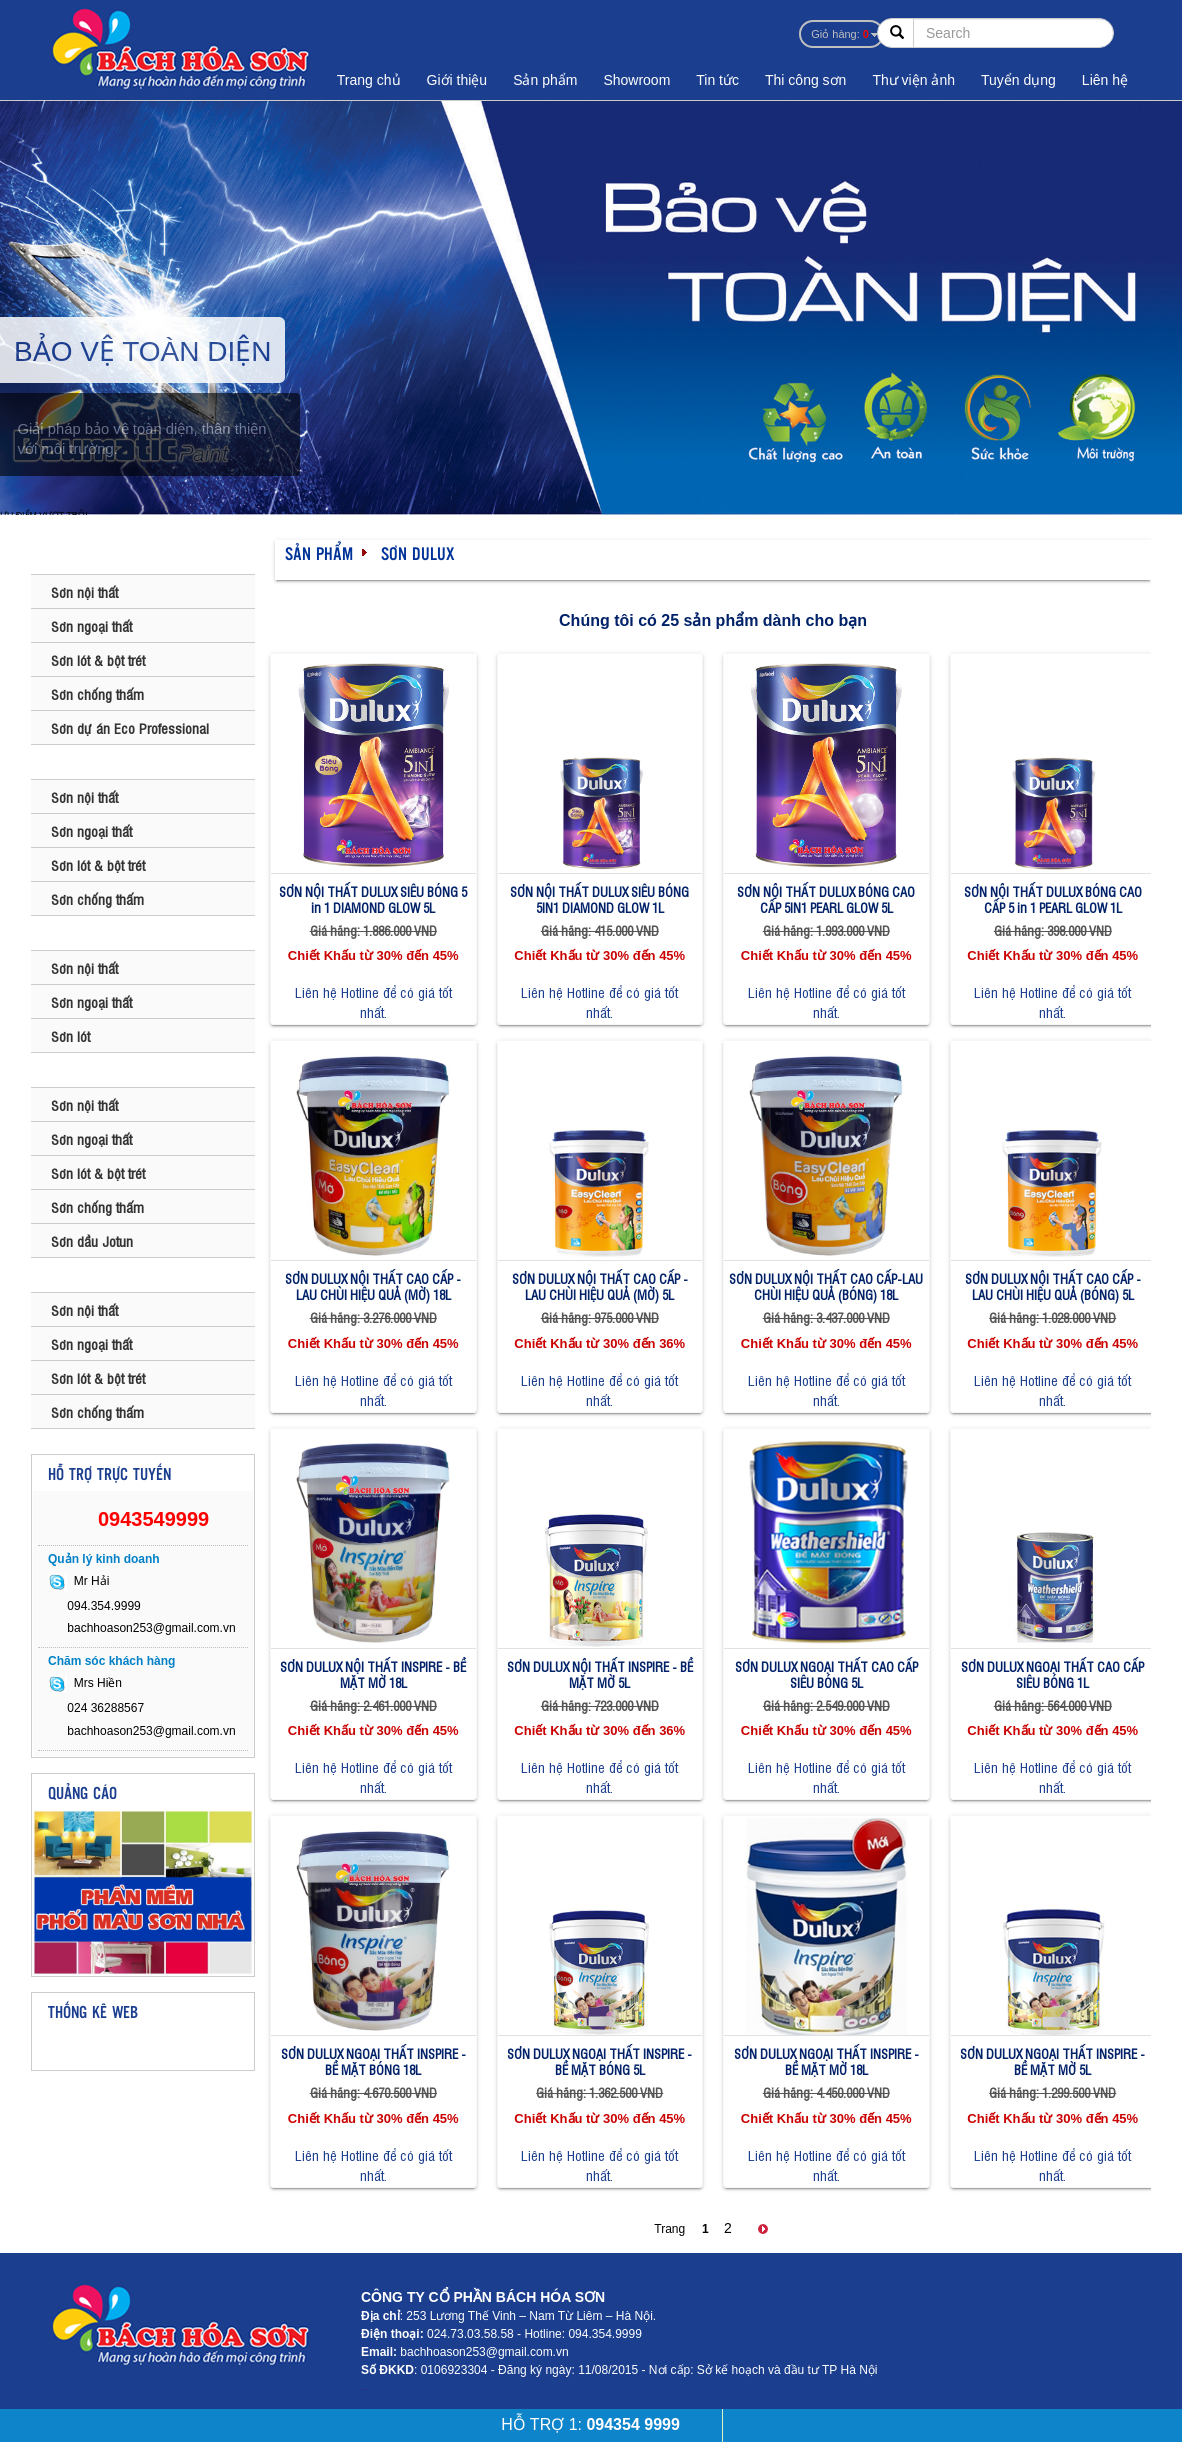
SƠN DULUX (77, 762)
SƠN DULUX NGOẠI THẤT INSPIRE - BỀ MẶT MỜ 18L (826, 2061)
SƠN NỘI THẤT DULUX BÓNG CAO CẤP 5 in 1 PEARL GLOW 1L (1053, 899)
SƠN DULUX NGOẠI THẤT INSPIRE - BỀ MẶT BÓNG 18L (373, 2061)
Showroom (636, 80)
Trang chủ (369, 80)
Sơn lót (70, 1035)
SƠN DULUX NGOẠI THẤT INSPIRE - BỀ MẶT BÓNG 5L (599, 2061)
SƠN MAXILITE (85, 933)
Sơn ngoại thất (91, 625)
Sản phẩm (545, 80)
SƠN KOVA (73, 1275)
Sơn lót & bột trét (98, 659)
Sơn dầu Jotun (92, 1240)
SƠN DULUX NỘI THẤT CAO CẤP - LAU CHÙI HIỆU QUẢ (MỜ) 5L (600, 1286)
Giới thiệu (457, 80)
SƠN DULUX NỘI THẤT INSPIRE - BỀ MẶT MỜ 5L (600, 1674)
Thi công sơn (805, 80)
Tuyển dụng (1018, 80)
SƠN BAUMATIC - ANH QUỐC (130, 557)
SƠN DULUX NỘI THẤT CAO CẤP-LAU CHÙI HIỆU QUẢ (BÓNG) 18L (826, 1286)
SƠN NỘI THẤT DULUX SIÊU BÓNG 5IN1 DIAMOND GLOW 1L (599, 899)
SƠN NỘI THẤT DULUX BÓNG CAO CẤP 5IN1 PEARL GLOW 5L (826, 899)
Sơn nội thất (84, 591)
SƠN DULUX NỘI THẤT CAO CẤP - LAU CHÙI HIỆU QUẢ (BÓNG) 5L (1053, 1286)
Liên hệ (1105, 80)
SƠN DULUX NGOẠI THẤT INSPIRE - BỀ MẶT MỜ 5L (1052, 2061)
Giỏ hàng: (840, 34)
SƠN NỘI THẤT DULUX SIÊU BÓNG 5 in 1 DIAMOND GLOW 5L (373, 899)
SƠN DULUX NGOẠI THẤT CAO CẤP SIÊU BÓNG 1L (1052, 1674)
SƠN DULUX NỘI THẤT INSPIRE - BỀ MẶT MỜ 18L (373, 1674)
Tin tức (717, 80)
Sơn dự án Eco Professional (130, 727)
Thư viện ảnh (913, 80)
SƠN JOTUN (77, 1070)
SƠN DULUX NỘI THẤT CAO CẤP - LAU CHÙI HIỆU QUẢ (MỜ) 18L (373, 1286)
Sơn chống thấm (97, 693)
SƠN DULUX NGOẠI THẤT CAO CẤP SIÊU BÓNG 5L (826, 1674)
